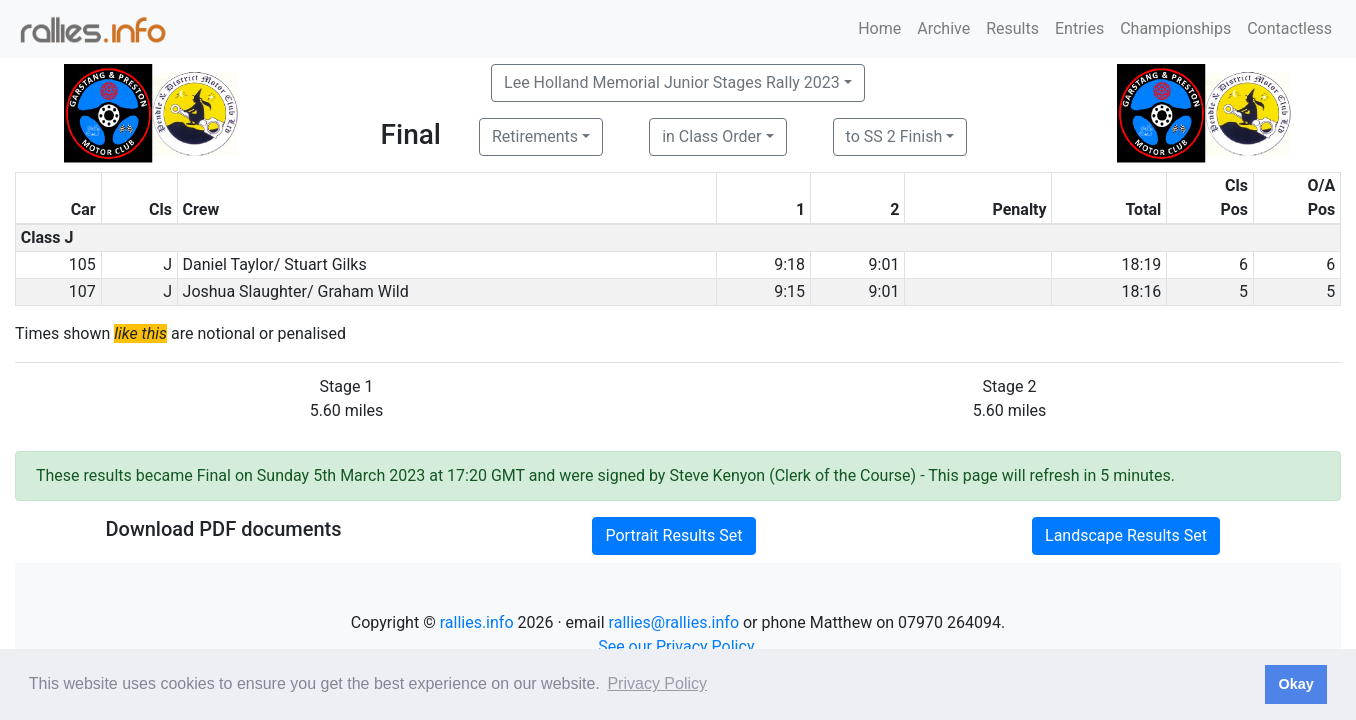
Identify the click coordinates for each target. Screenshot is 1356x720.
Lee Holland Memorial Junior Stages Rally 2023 (672, 82)
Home (879, 28)
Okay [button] (1295, 684)
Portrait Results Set (673, 535)
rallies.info (477, 622)
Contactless (1289, 28)
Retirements (535, 136)
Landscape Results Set (1126, 535)
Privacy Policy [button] (657, 683)
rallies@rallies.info (674, 622)
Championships (1175, 28)
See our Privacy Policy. (678, 646)
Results (1012, 28)
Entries (1079, 28)
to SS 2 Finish (894, 136)
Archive (943, 28)
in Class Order (711, 136)
